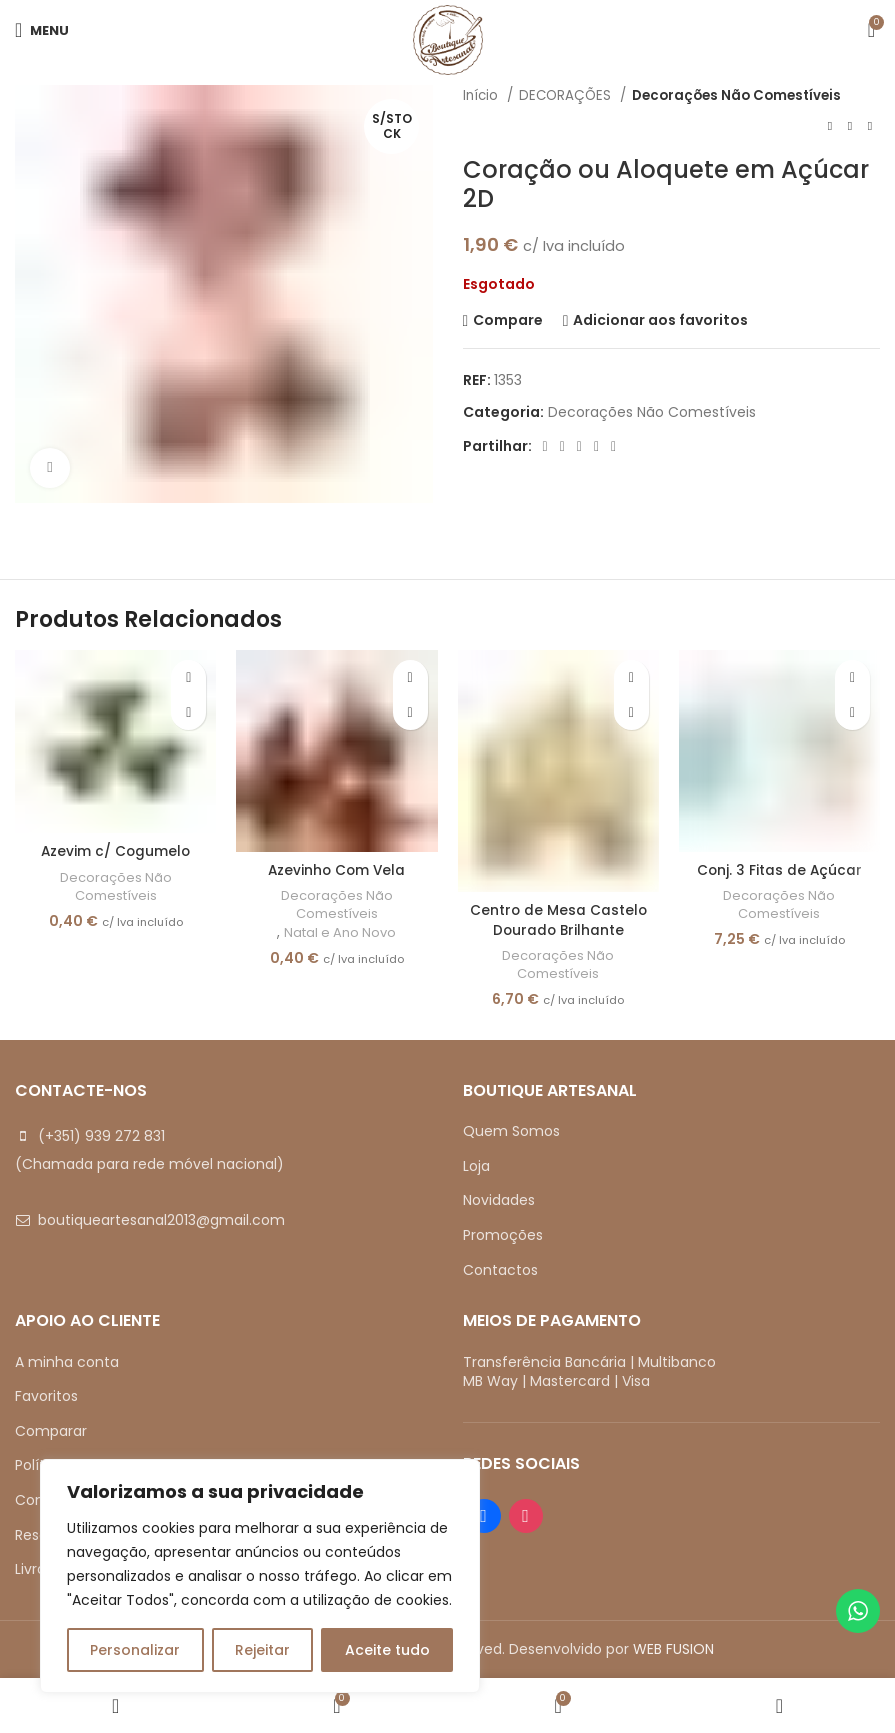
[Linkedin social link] (596, 447)
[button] (188, 712)
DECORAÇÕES (567, 95)
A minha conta (67, 1362)
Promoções (503, 1235)
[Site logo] (448, 39)
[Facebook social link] (545, 447)
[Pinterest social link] (579, 447)
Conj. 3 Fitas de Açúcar (779, 870)
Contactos (500, 1270)
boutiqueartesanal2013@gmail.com (161, 1221)
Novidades (499, 1201)
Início (482, 95)
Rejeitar (262, 1650)
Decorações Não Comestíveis (736, 95)
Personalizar (135, 1650)
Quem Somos (511, 1132)
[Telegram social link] (613, 447)
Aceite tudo (387, 1650)
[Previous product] (830, 126)
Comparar (51, 1431)
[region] (260, 1576)
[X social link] (562, 447)
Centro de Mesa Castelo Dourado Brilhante (558, 920)
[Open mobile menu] (42, 30)
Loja (476, 1166)
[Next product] (870, 126)
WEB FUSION (673, 1649)
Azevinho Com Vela (336, 870)
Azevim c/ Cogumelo (116, 851)
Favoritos (46, 1397)
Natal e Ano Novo (340, 933)
